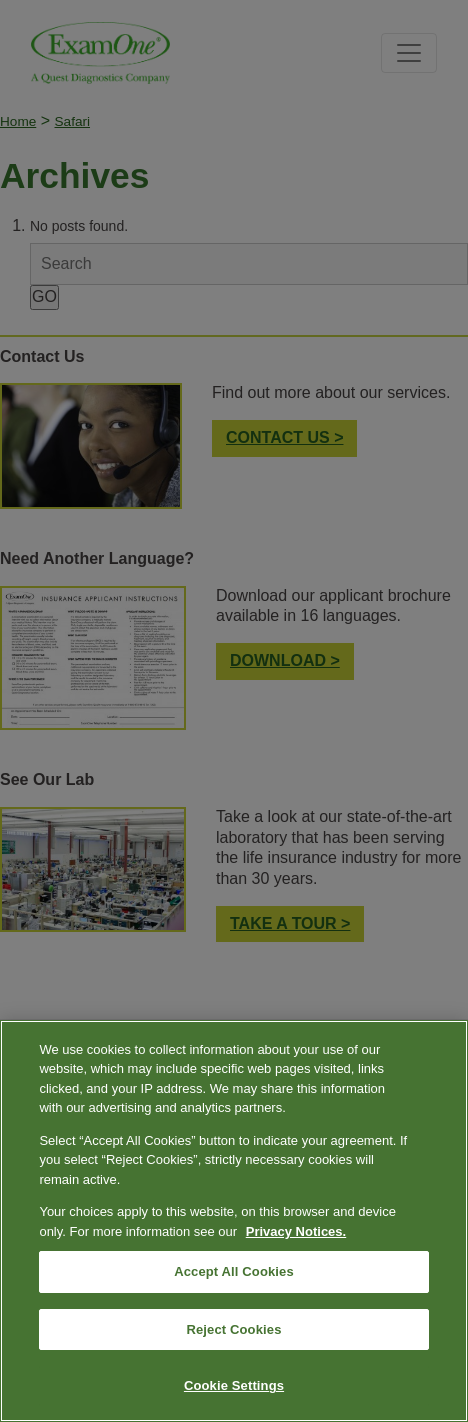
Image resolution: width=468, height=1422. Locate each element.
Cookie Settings (234, 1385)
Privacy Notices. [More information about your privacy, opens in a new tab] (296, 1231)
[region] (234, 1221)
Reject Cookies (233, 1329)
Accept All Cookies (234, 1271)
